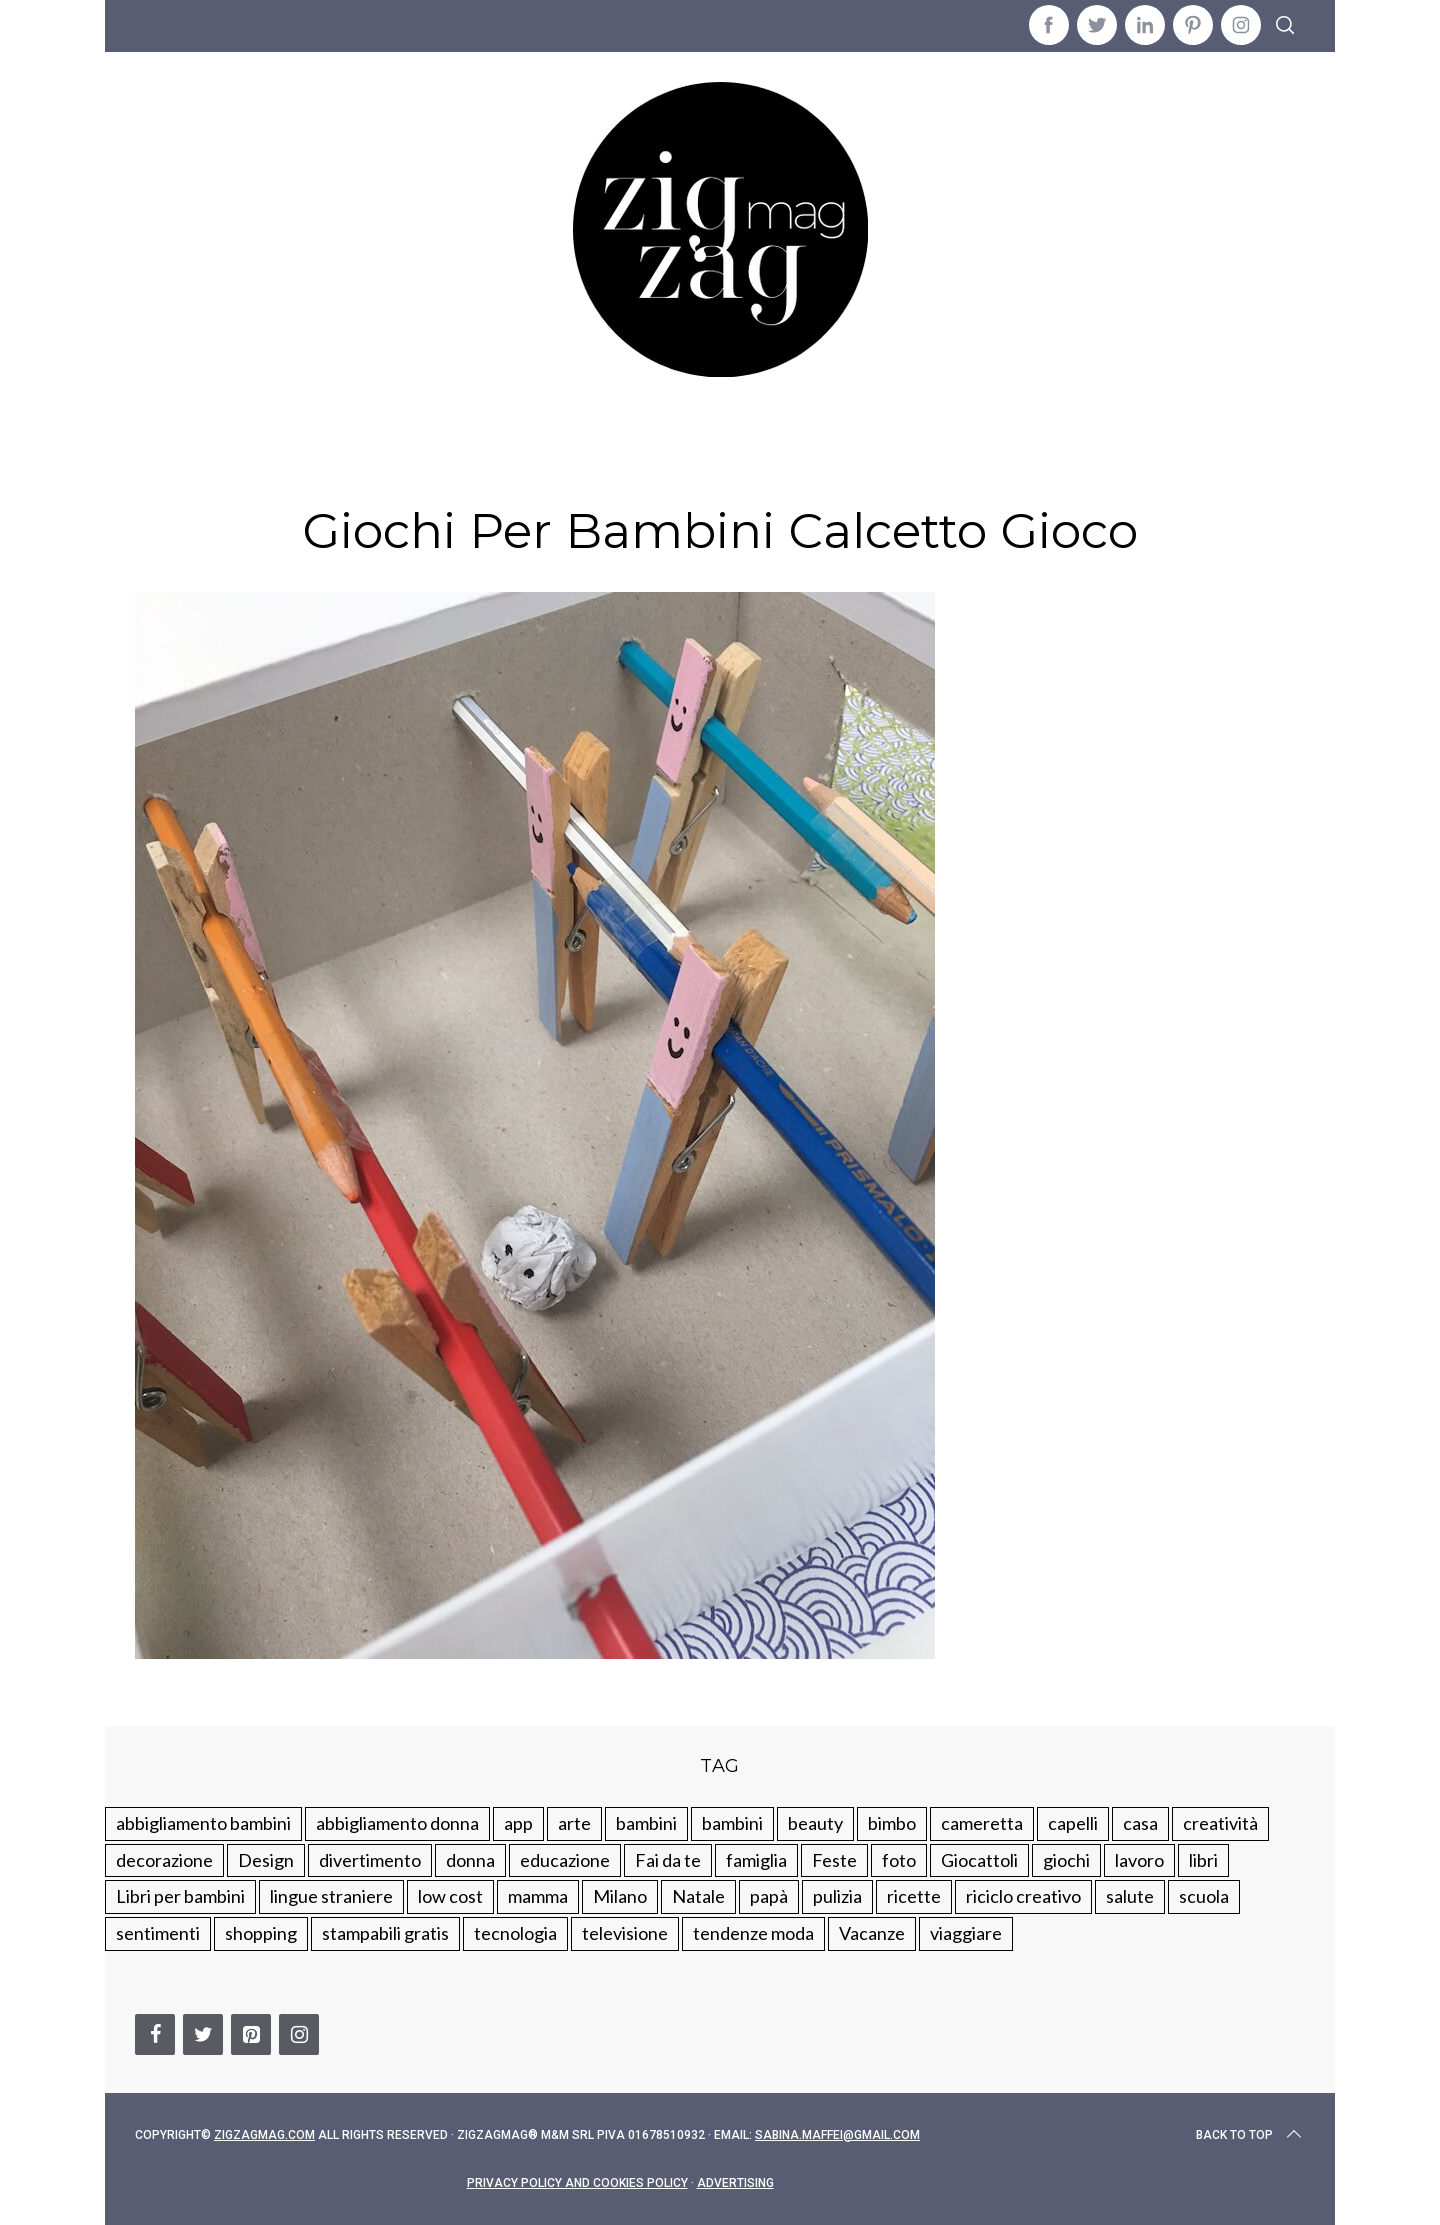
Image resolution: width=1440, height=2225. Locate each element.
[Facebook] (155, 2034)
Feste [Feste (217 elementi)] (834, 1860)
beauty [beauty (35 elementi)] (815, 1823)
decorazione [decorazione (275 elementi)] (164, 1860)
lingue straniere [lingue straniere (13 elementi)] (331, 1896)
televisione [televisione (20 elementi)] (625, 1933)
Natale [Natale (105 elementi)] (698, 1896)
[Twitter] (203, 2034)
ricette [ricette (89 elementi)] (914, 1896)
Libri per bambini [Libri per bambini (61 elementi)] (180, 1896)
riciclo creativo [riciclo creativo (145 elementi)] (1023, 1896)
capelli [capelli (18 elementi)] (1073, 1823)
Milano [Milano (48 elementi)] (620, 1896)
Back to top (1250, 2135)
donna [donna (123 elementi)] (470, 1860)
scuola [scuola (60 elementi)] (1204, 1896)
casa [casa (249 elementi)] (1140, 1823)
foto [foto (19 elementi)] (899, 1860)
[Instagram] (299, 2034)
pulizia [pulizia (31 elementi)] (837, 1896)
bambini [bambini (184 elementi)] (732, 1823)
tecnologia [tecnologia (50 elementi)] (515, 1933)
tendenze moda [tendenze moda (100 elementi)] (753, 1933)
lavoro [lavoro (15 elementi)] (1139, 1860)
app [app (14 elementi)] (518, 1823)
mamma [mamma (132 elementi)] (538, 1896)
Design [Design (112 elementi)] (266, 1860)
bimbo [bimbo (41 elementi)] (892, 1823)
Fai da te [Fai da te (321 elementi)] (668, 1860)
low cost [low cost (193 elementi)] (450, 1896)
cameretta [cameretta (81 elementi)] (982, 1823)
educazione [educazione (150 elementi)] (565, 1860)
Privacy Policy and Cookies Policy (577, 2183)
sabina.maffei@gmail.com (837, 2135)
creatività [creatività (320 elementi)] (1220, 1823)
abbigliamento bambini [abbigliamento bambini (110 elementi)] (203, 1823)
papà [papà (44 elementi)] (769, 1896)
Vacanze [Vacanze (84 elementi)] (872, 1933)
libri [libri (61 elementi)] (1203, 1860)
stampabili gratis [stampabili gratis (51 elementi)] (385, 1933)
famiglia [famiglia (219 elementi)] (756, 1860)
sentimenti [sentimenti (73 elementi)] (158, 1933)
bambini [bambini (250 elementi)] (646, 1823)
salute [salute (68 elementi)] (1130, 1896)
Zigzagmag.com (264, 2135)
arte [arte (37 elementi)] (574, 1823)
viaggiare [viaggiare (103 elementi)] (966, 1933)
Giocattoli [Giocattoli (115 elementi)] (979, 1860)
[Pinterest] (251, 2034)
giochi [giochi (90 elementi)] (1066, 1860)
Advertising (735, 2183)
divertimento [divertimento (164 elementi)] (370, 1860)
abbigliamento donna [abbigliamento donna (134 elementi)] (397, 1823)
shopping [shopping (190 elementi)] (261, 1933)
